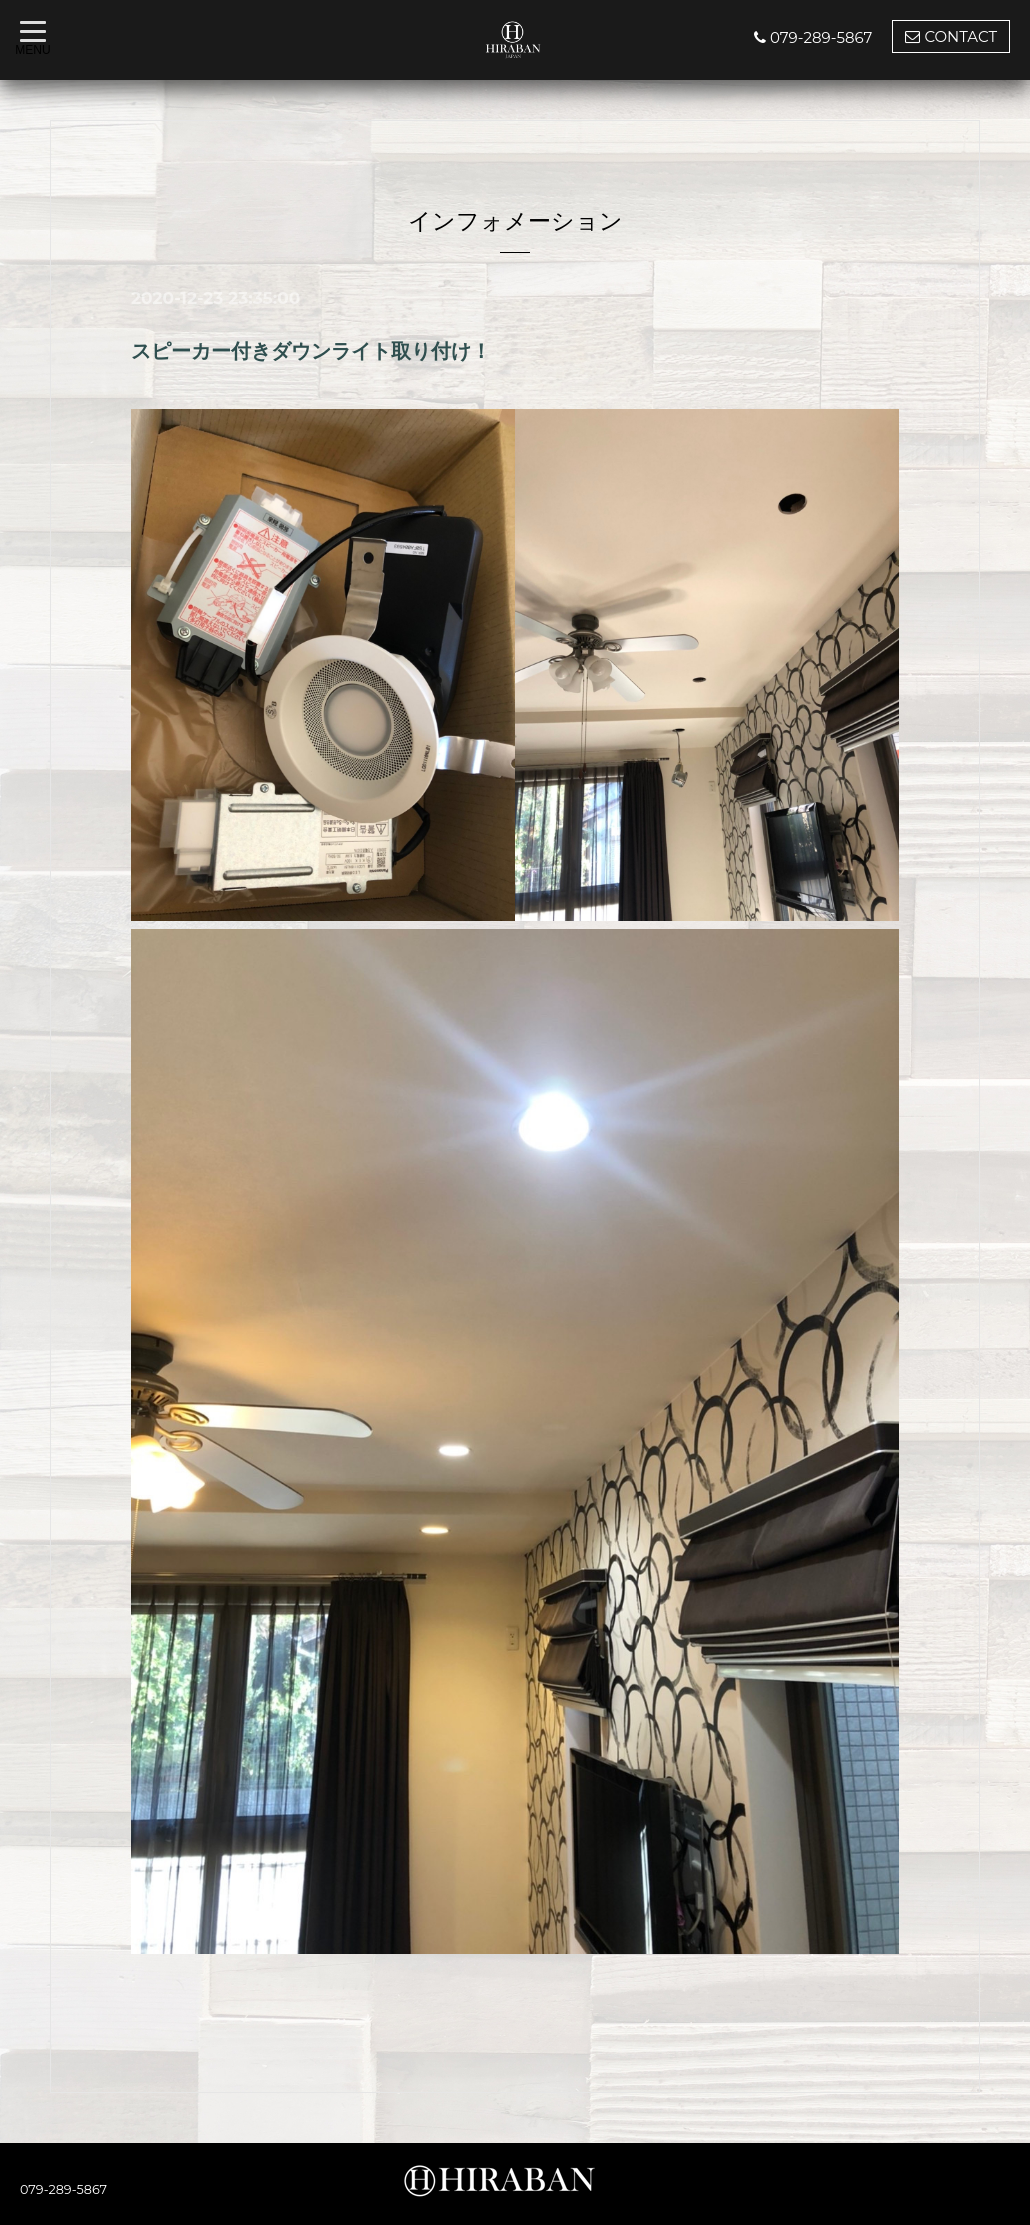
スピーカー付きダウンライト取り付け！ (311, 351)
